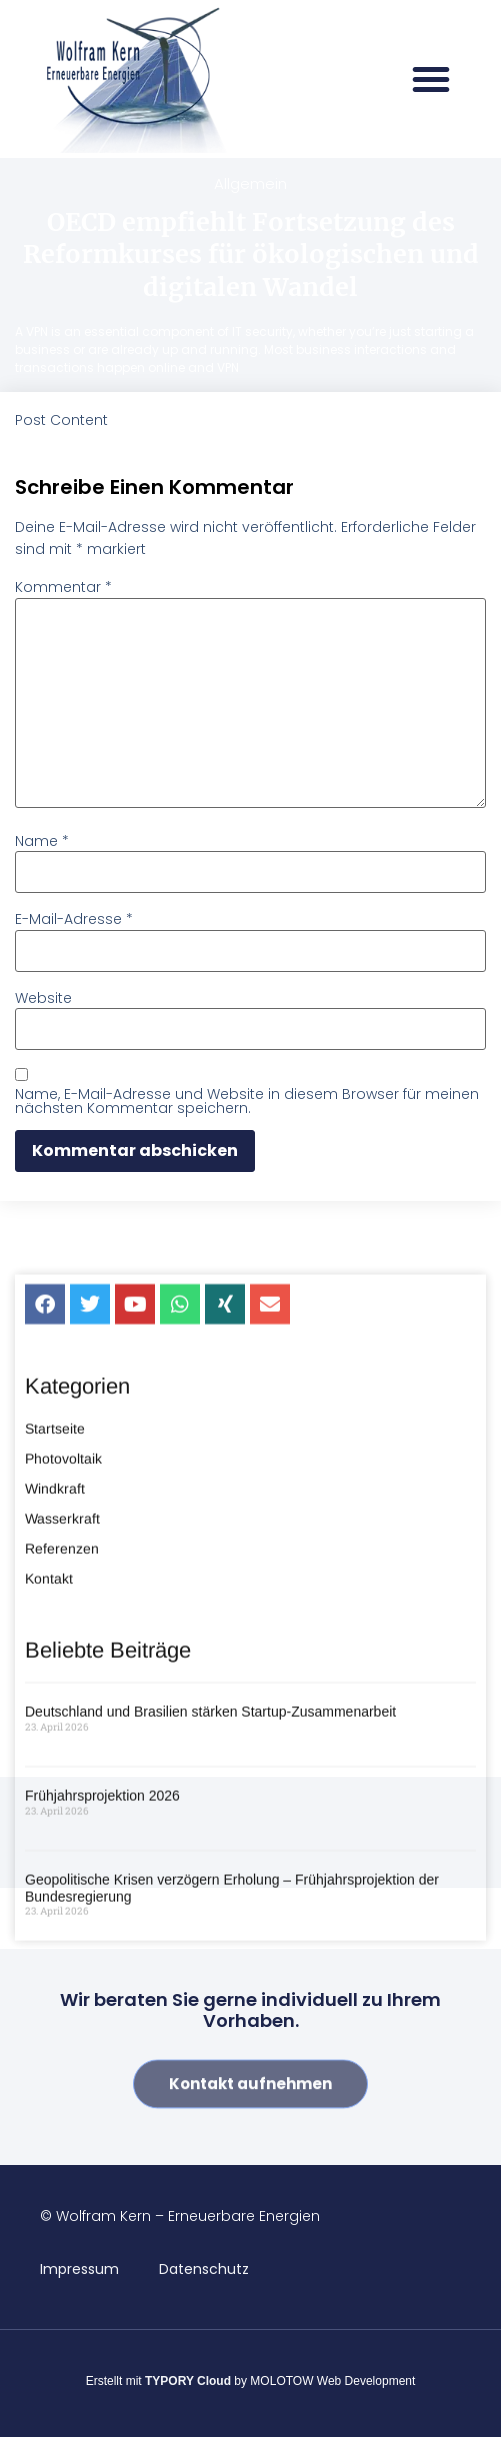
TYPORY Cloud (188, 2381)
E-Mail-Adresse (74, 919)
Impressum (79, 2269)
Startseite (55, 1740)
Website (43, 998)
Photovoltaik (63, 1770)
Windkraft (55, 1800)
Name (42, 841)
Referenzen (62, 1860)
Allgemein (250, 183)
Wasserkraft (62, 1830)
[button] (431, 79)
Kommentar (63, 587)
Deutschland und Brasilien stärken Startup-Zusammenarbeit (210, 2023)
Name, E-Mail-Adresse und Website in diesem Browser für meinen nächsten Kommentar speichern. (247, 1101)
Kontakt (49, 1890)
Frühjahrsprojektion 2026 (102, 2107)
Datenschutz (204, 2269)
